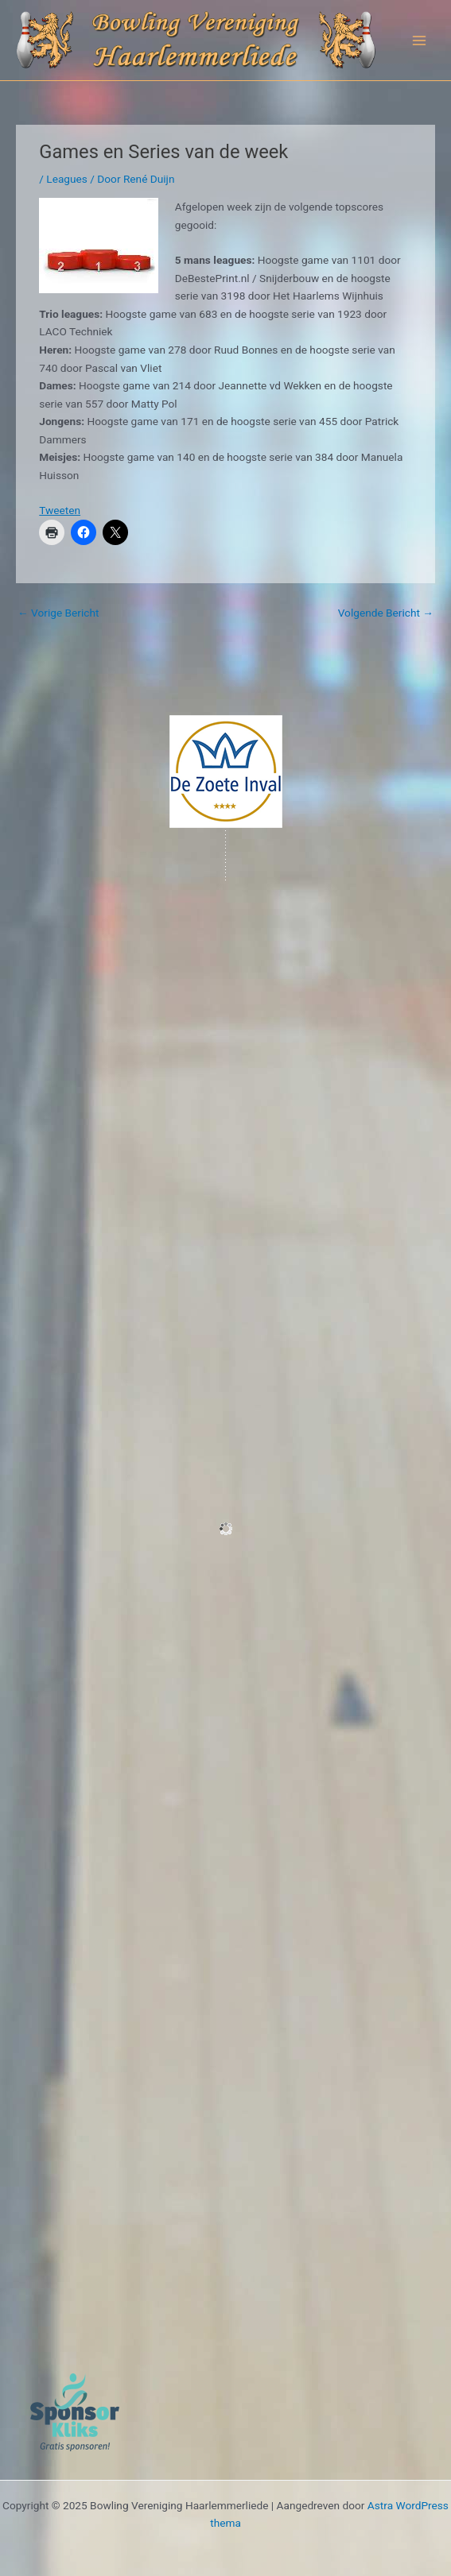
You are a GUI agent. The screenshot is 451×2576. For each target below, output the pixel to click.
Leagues (66, 178)
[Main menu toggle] (419, 40)
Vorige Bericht (58, 612)
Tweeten (59, 510)
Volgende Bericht (386, 612)
